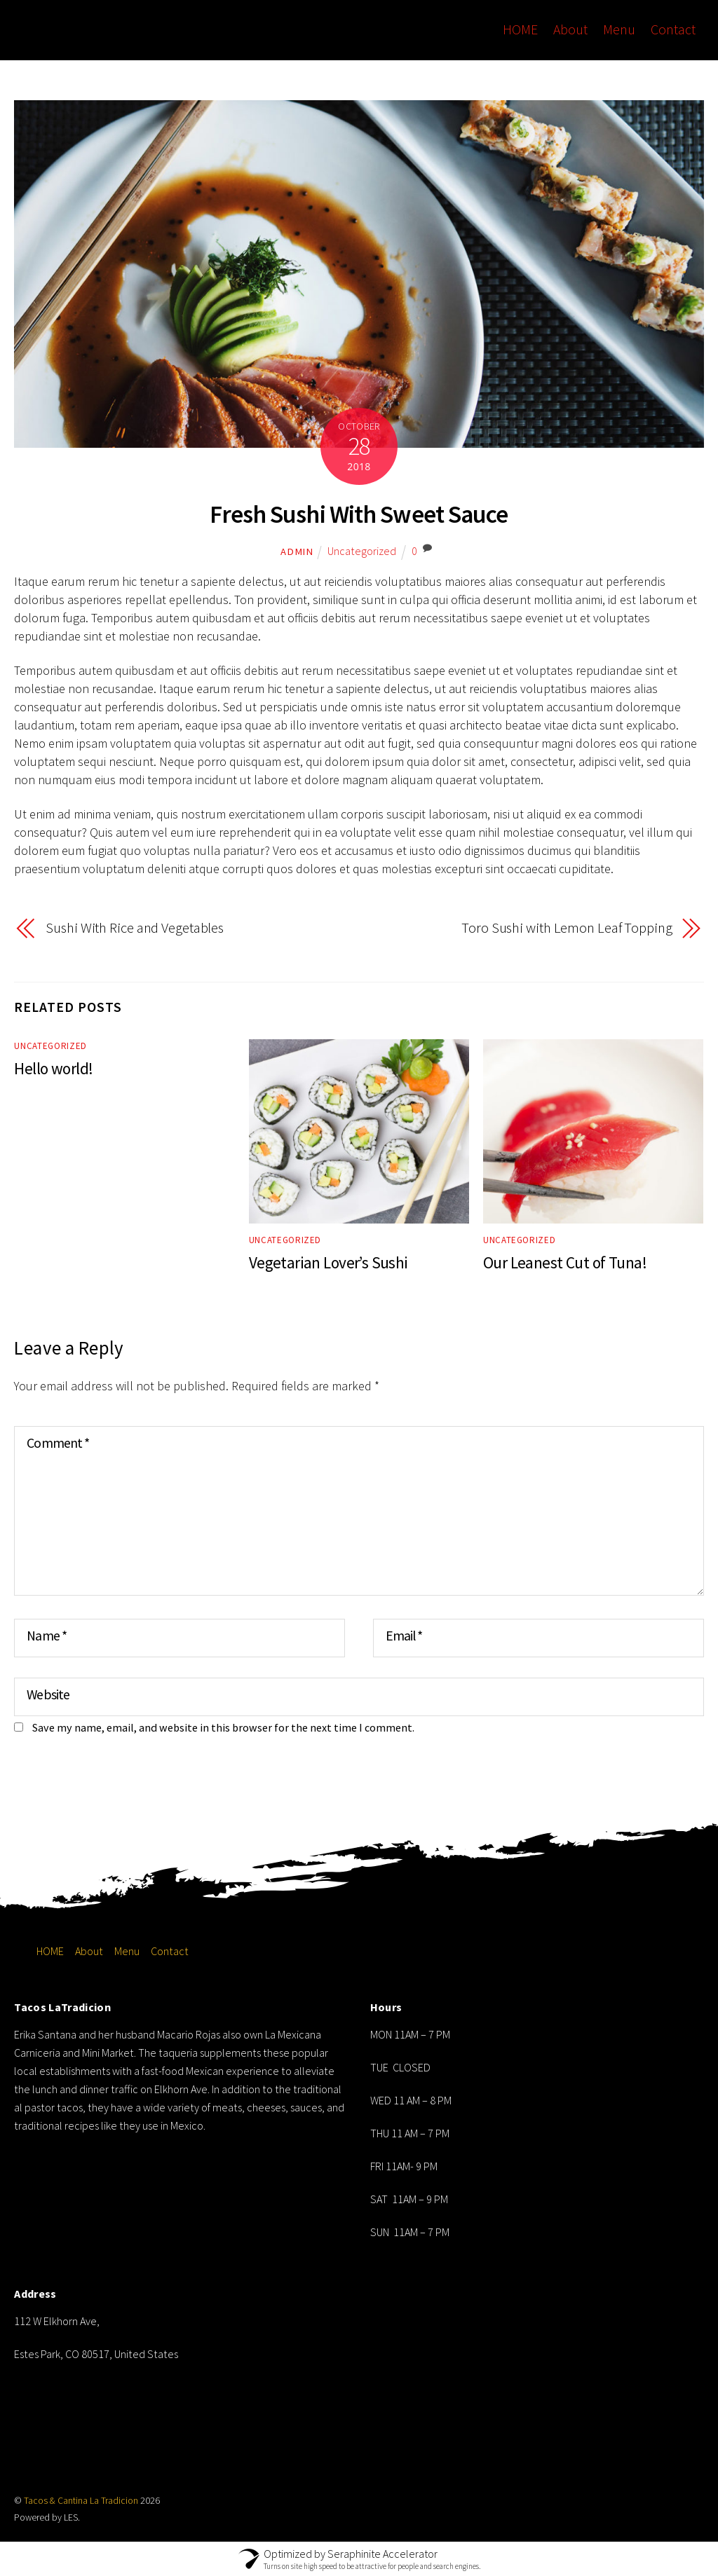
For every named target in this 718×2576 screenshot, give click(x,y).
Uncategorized (361, 551)
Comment (57, 1442)
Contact (675, 29)
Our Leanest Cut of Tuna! (564, 1262)
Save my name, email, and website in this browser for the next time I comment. (223, 1727)
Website (48, 1693)
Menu (621, 29)
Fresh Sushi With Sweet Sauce (359, 514)
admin (296, 551)
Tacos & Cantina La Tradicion (81, 2500)
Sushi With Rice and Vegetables (135, 928)
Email (404, 1634)
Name (46, 1634)
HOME (523, 29)
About (572, 29)
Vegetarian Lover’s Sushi (328, 1262)
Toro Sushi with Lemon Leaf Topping (566, 928)
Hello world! (53, 1067)
